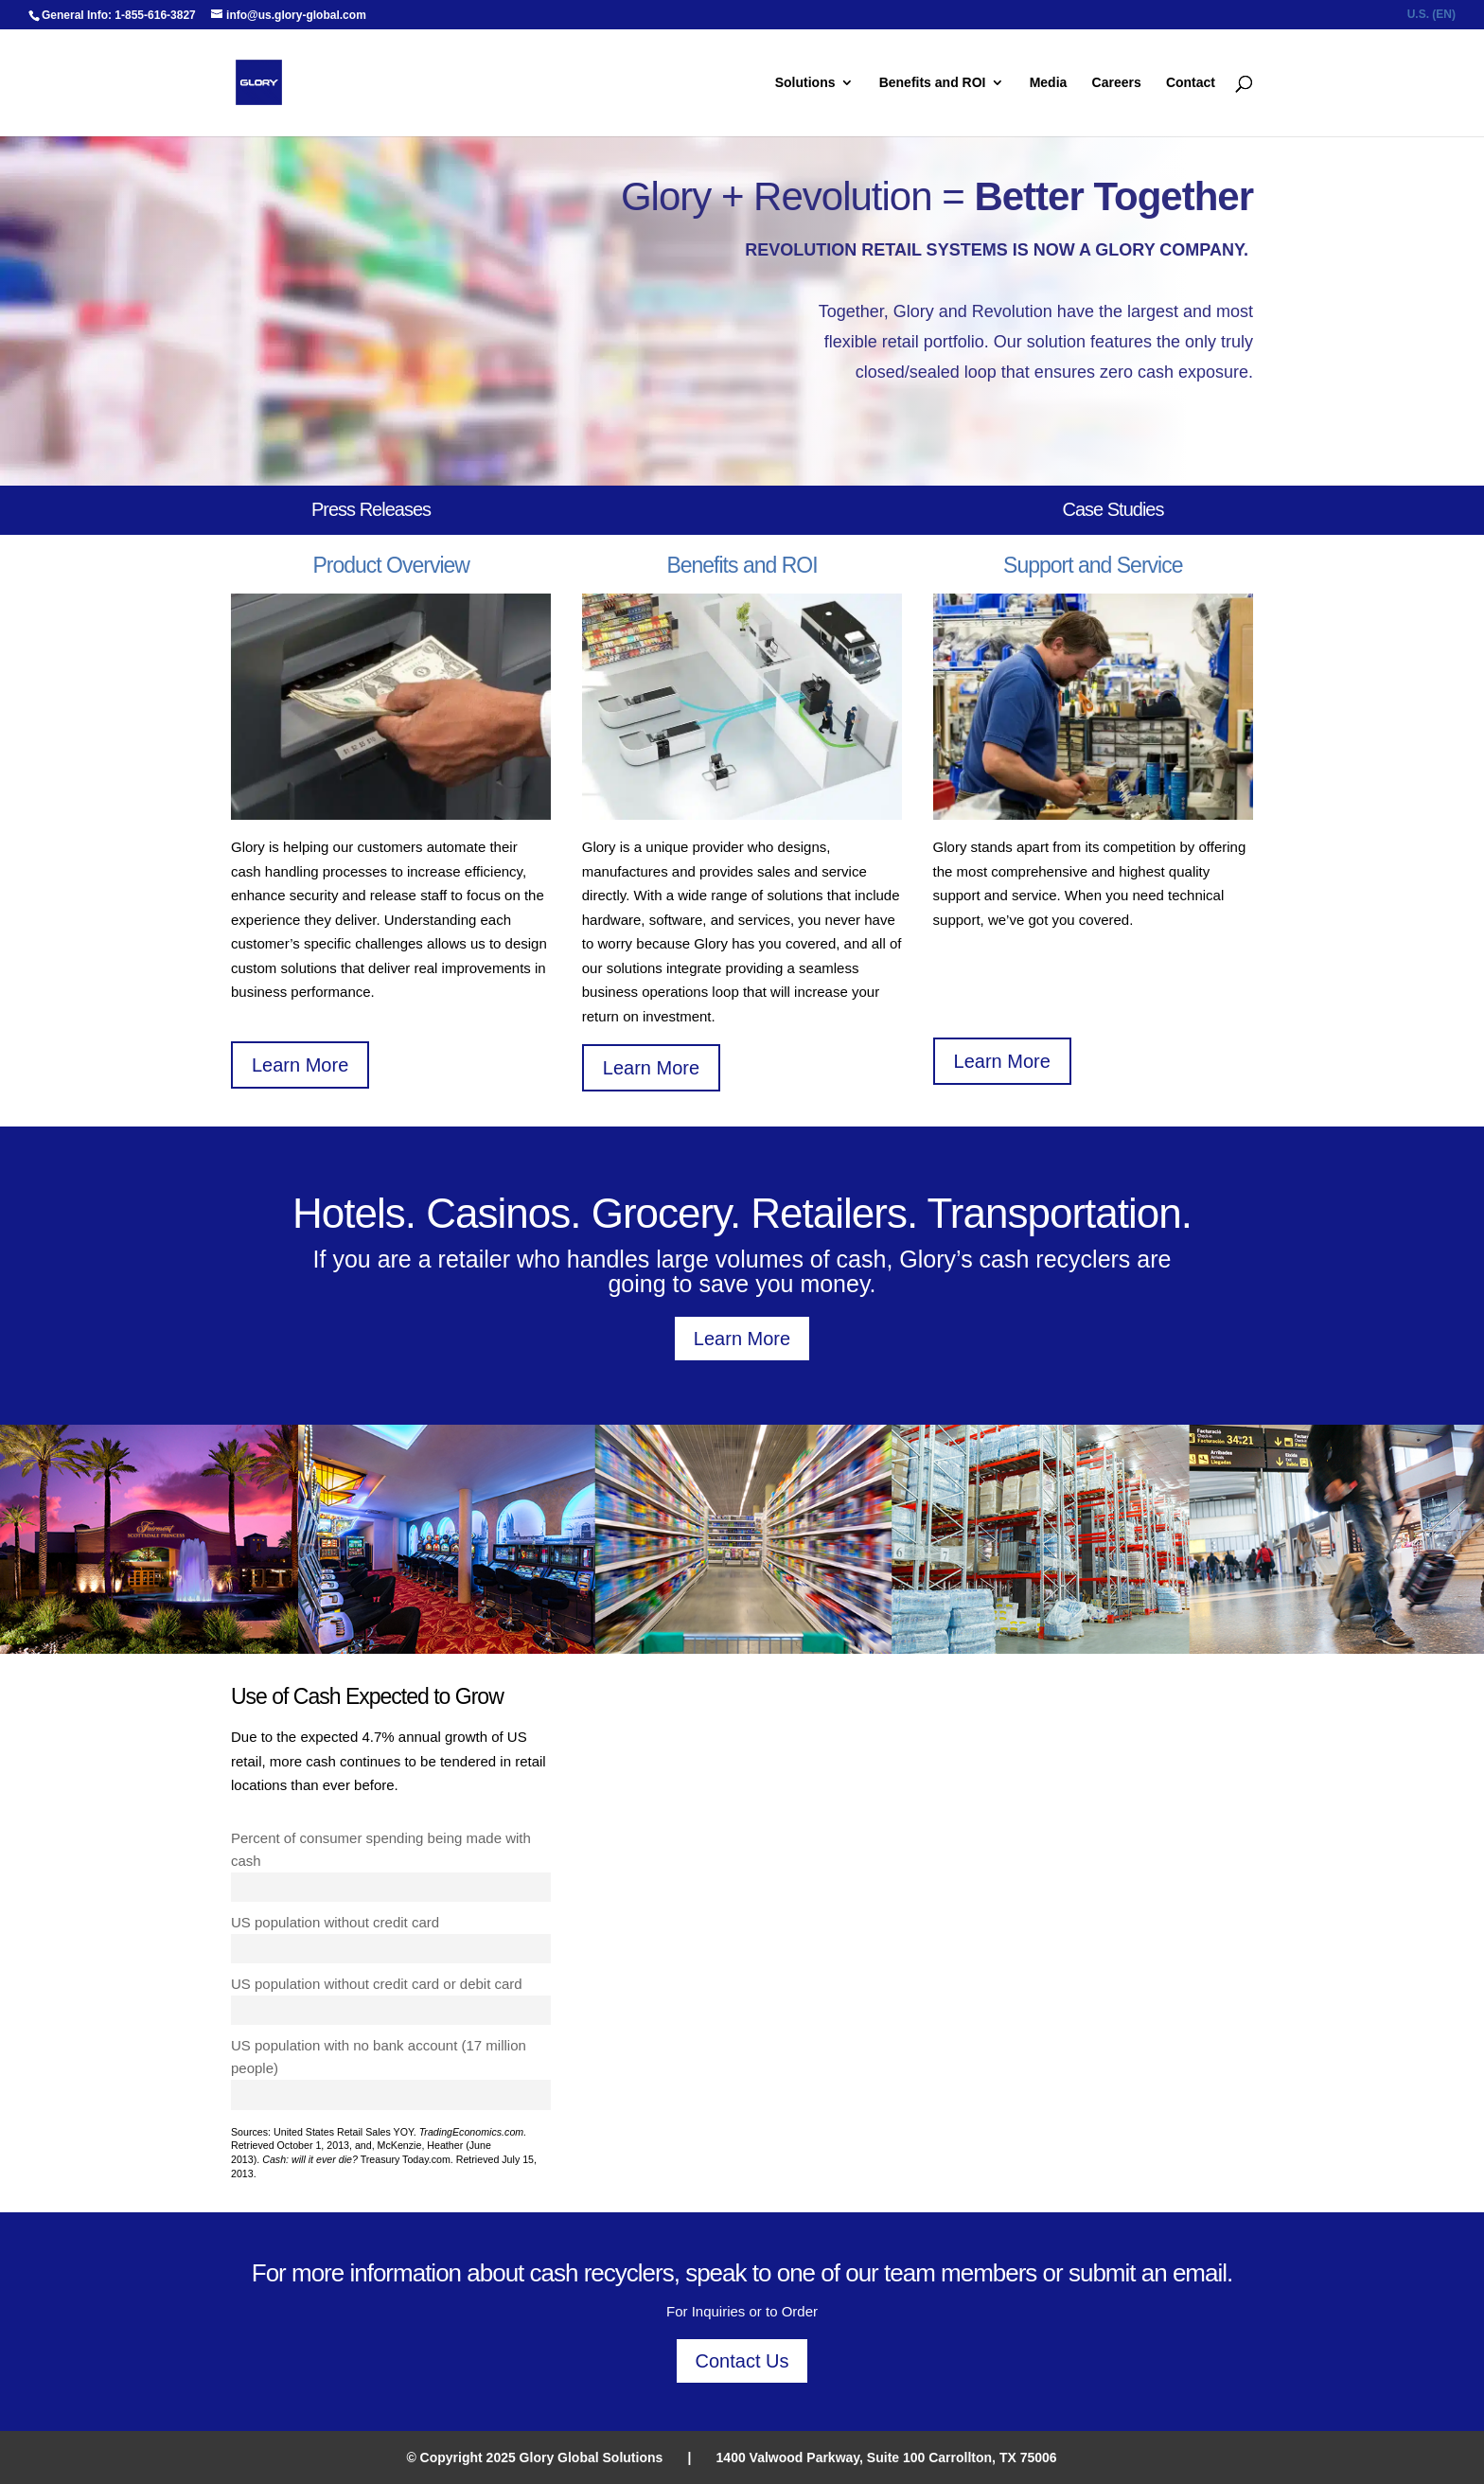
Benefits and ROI (932, 83)
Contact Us (742, 2361)
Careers (1116, 83)
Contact (1190, 83)
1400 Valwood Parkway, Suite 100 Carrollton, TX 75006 (886, 2457)
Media (1049, 83)
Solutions (805, 83)
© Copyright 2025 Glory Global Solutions (534, 2457)
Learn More (300, 1065)
